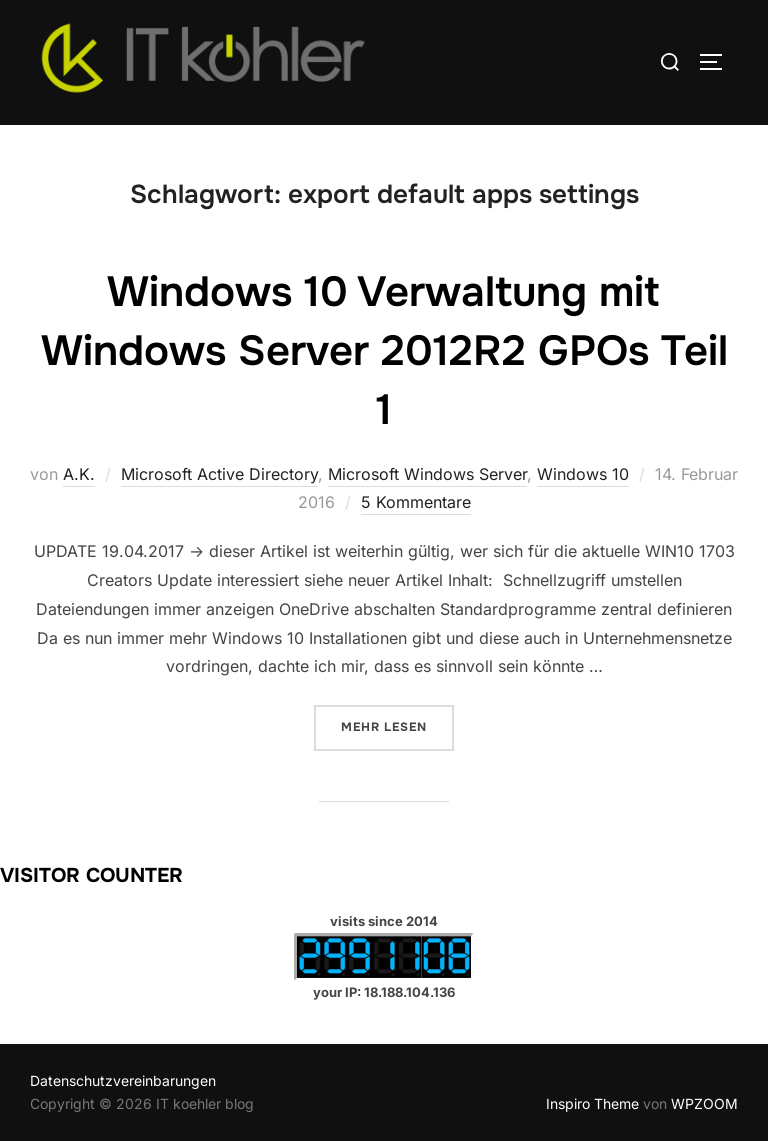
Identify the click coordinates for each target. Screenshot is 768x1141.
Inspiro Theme (592, 1103)
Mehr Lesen (397, 725)
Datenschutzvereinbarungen (123, 1080)
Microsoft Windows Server (427, 474)
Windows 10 (583, 474)
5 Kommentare (416, 502)
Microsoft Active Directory (219, 474)
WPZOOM (704, 1103)
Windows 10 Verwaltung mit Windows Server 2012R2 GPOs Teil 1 (384, 351)
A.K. (79, 474)
